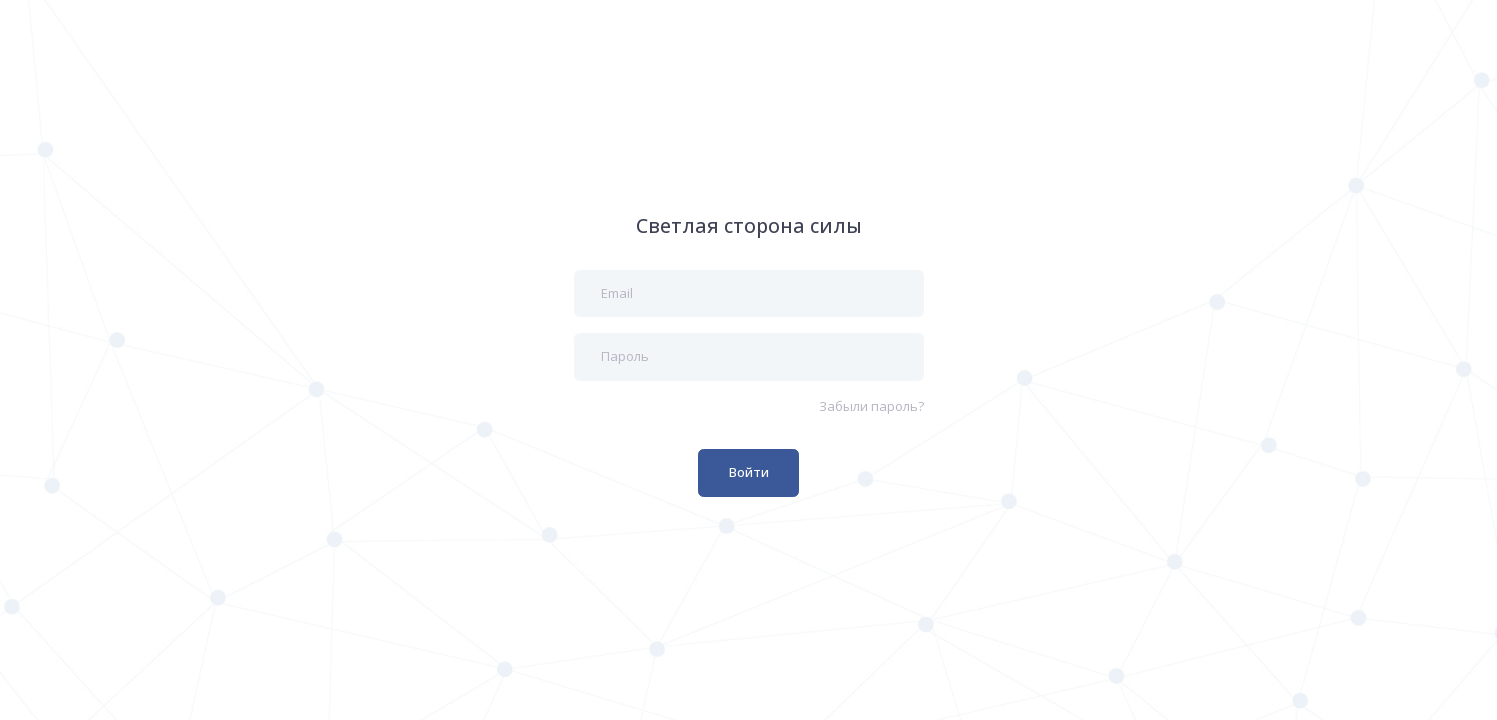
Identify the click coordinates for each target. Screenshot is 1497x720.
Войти (749, 472)
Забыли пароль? (871, 406)
